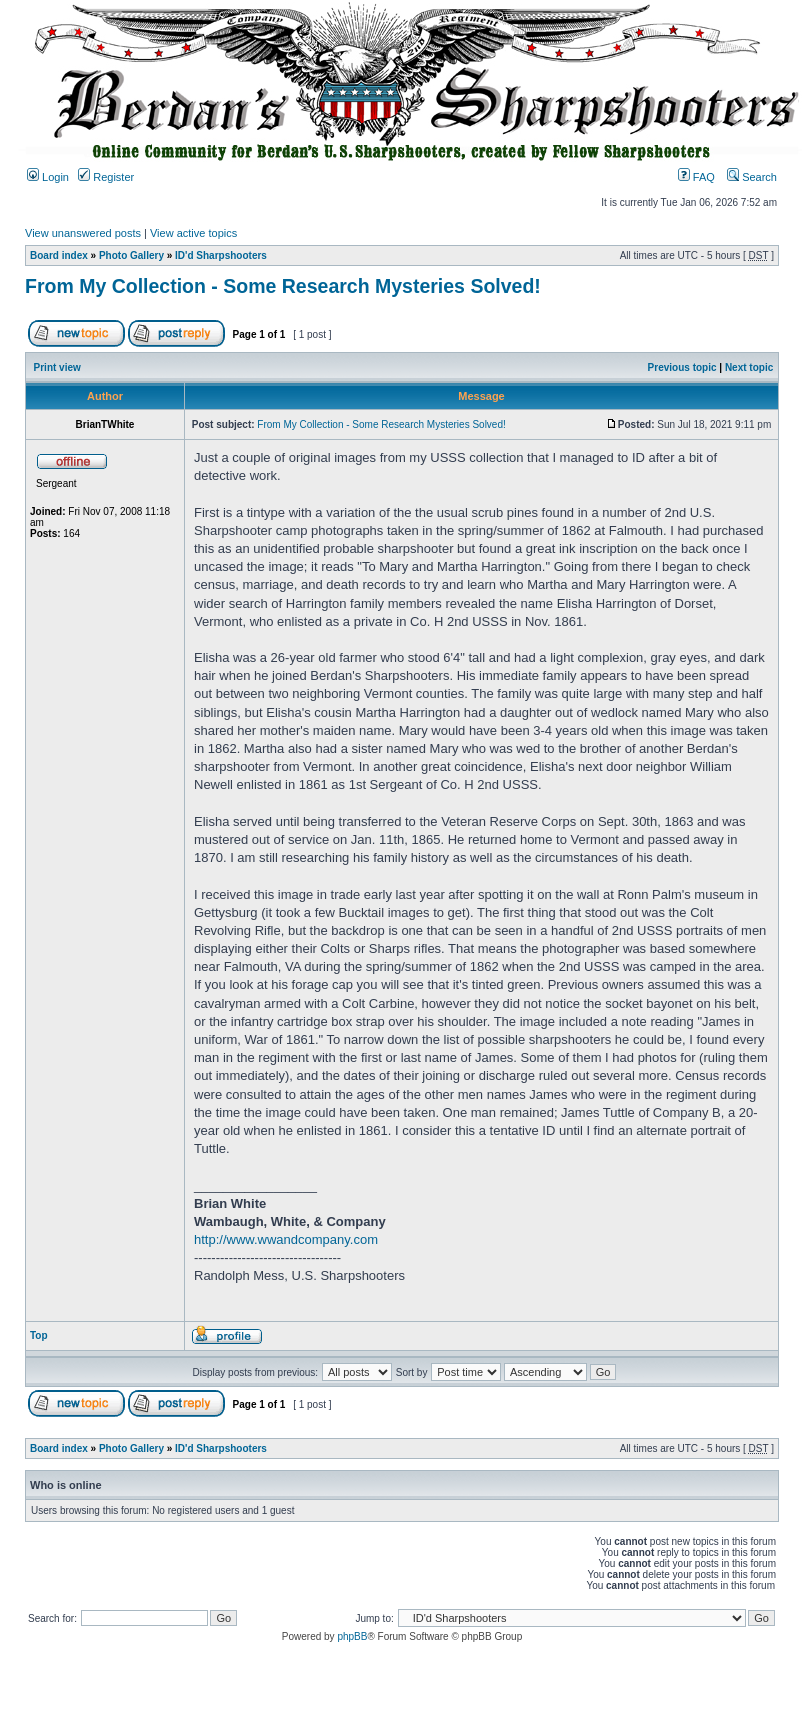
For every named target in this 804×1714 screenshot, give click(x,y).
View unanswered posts (83, 233)
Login (48, 177)
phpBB (352, 1636)
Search (752, 177)
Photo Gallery (131, 255)
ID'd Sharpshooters (221, 255)
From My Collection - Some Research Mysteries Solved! (283, 286)
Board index (59, 255)
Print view (57, 367)
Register (106, 177)
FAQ (696, 177)
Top (39, 1335)
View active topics (193, 233)
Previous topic (682, 367)
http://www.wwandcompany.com (286, 1239)
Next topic (749, 367)
